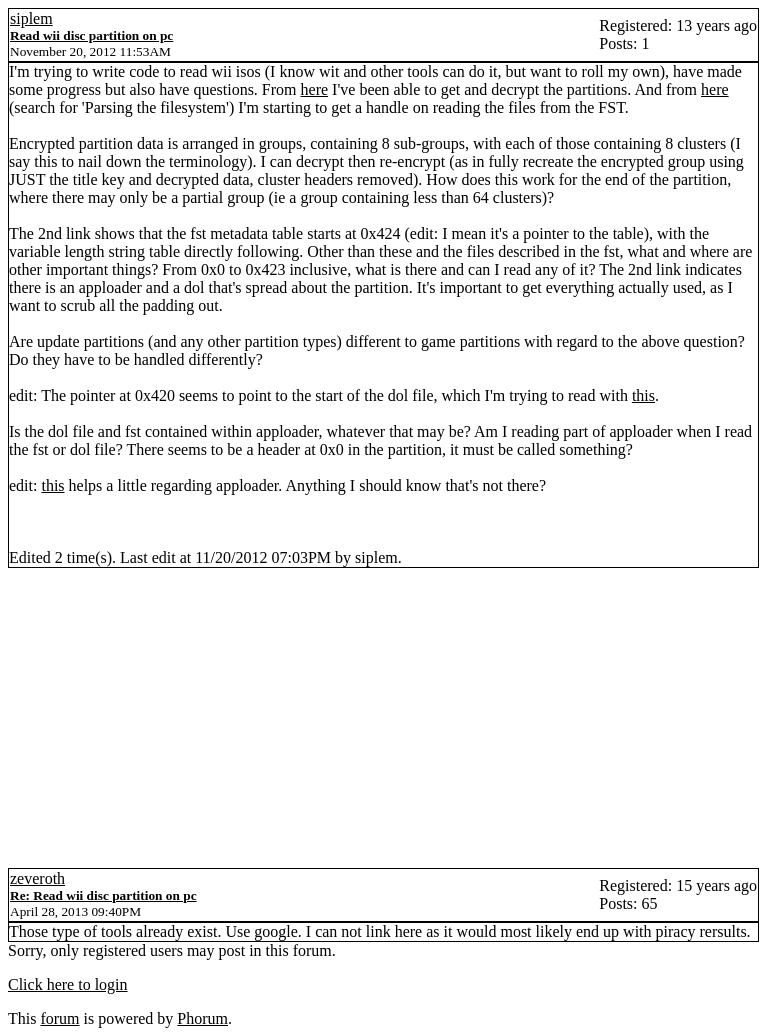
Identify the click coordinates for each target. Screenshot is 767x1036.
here (315, 89)
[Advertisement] (383, 718)
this (643, 395)
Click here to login (68, 984)
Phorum (202, 1018)
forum (59, 1018)
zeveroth (37, 878)
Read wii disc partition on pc (91, 35)
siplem (31, 18)
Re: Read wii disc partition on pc (103, 895)
